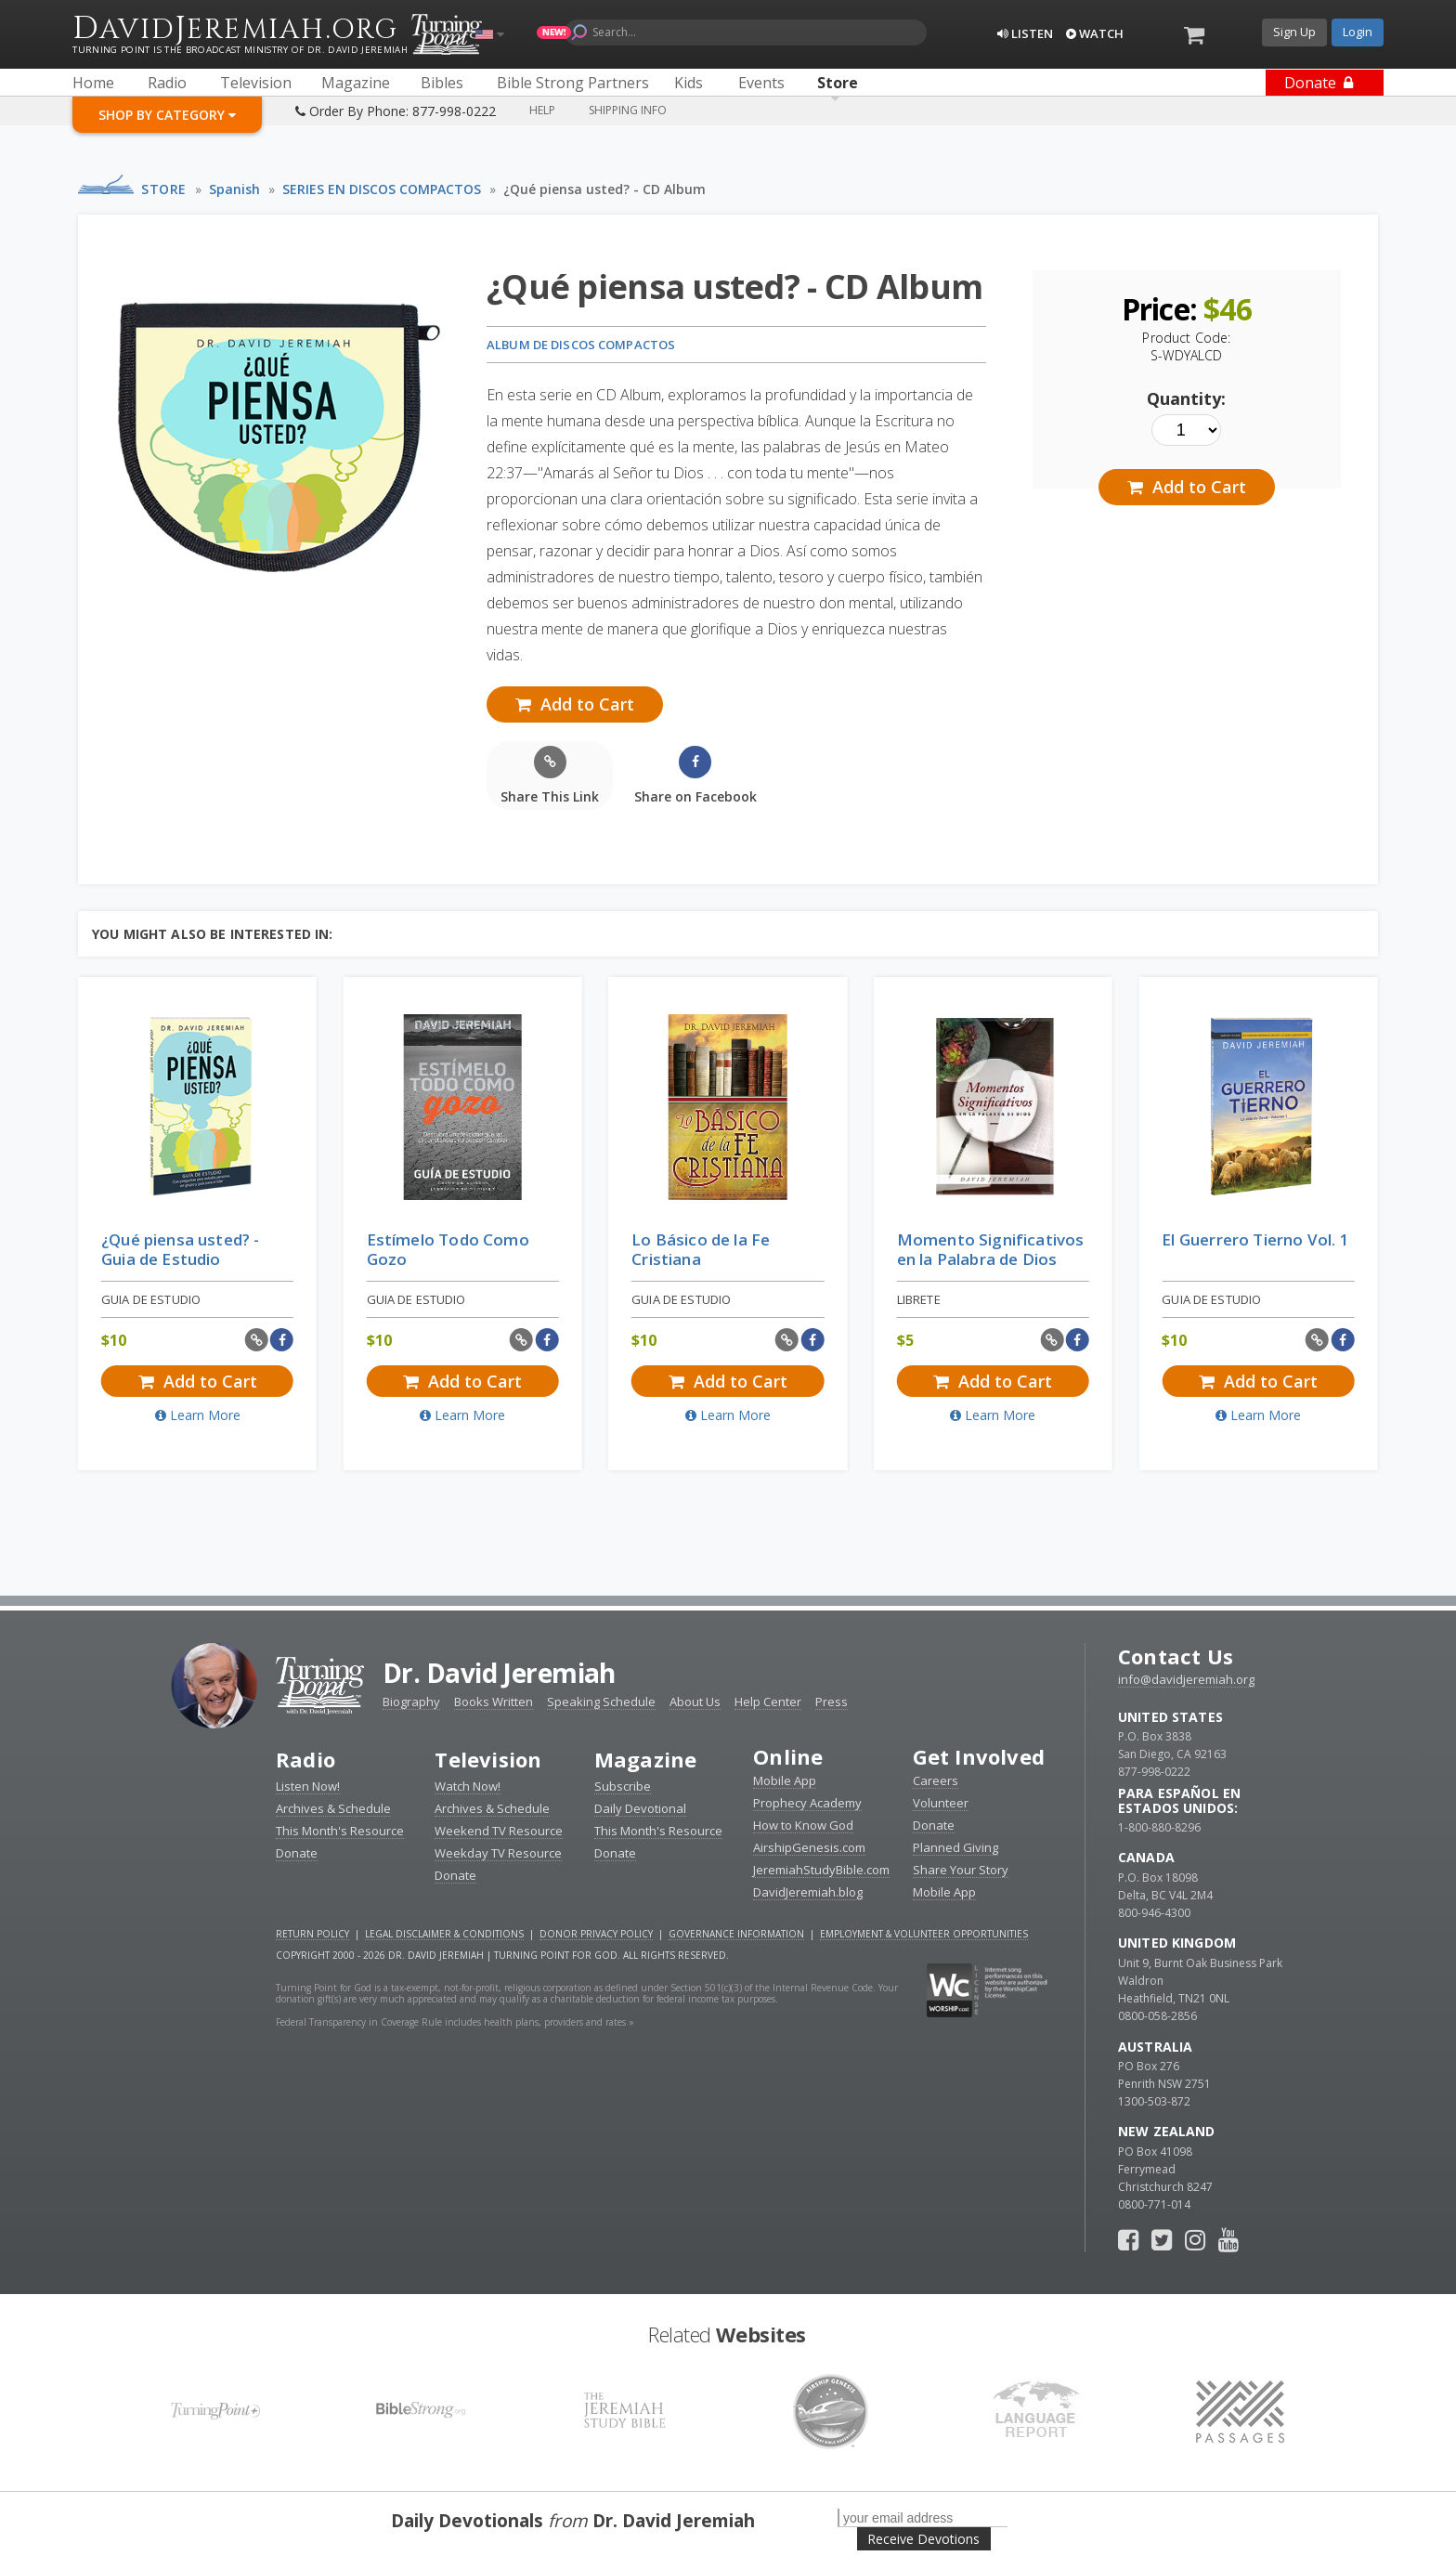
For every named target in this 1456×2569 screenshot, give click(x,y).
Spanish (234, 189)
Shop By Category (167, 115)
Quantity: (1186, 398)
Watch (1095, 33)
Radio (305, 1759)
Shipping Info (628, 110)
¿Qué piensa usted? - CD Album (604, 189)
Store (164, 189)
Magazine (645, 1759)
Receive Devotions (923, 2539)
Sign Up (1294, 31)
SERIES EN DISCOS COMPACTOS (381, 189)
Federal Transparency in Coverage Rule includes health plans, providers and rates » (455, 2021)
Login (1357, 31)
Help (542, 110)
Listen (1025, 33)
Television (488, 1759)
